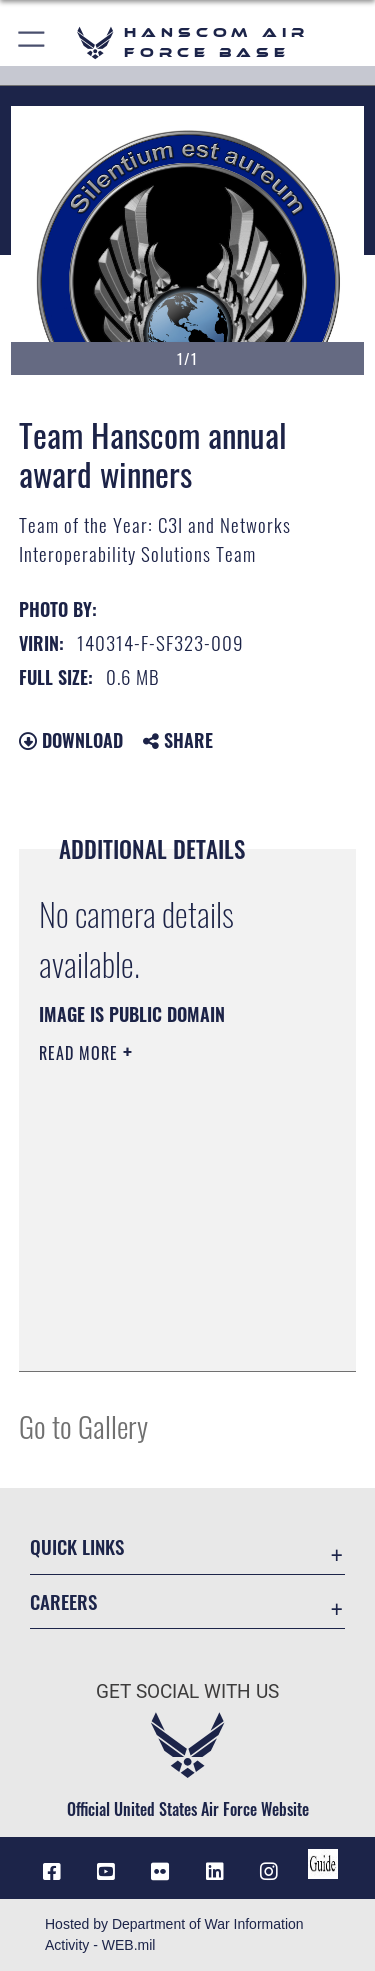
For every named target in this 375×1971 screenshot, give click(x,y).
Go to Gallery (83, 1425)
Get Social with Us (187, 1691)
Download (71, 740)
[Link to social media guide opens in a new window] (323, 1864)
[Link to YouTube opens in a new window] (106, 1872)
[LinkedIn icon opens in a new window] (215, 1872)
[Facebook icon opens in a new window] (52, 1872)
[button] (32, 42)
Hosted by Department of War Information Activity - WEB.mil (174, 1934)
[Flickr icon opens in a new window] (160, 1872)
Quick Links (77, 1546)
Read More (81, 1053)
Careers (63, 1601)
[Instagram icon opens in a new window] (269, 1872)
